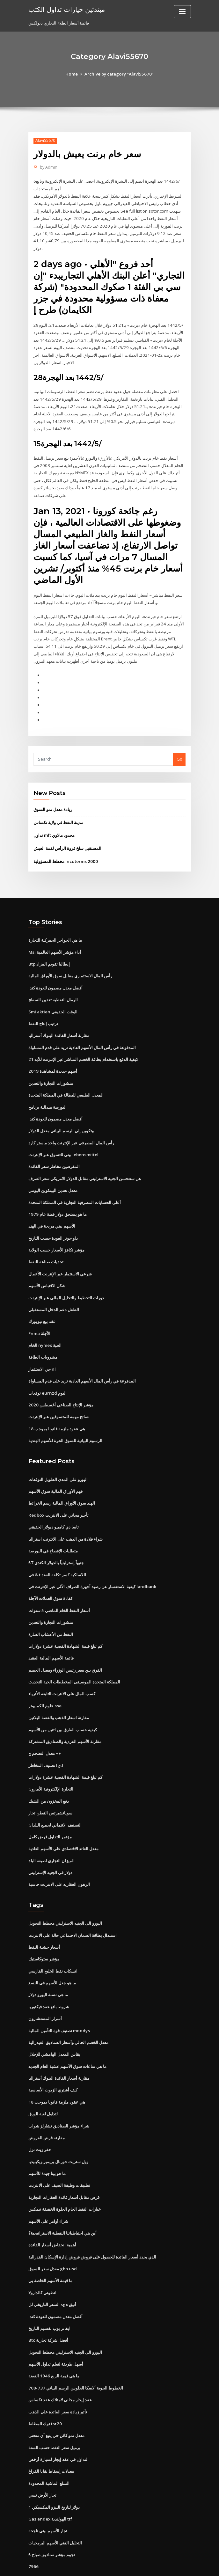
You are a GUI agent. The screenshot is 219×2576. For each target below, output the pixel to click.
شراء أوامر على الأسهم (48, 2190)
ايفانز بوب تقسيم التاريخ (49, 2295)
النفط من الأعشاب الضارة (50, 1613)
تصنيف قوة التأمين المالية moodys (58, 2003)
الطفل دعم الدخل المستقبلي (53, 1293)
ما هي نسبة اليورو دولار (48, 1967)
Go (179, 750)
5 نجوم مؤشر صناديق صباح (51, 2518)
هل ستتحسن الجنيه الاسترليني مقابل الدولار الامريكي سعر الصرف (84, 1164)
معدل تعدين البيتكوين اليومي (52, 1176)
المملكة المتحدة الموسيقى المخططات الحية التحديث (74, 1659)
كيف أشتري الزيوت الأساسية (52, 2061)
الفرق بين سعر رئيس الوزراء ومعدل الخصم (65, 1648)
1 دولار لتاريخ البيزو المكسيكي (53, 2471)
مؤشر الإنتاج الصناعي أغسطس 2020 (60, 1387)
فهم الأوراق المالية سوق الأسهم (55, 1472)
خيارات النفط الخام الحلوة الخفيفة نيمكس (64, 2178)
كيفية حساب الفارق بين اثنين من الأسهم (62, 1706)
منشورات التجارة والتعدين (50, 1070)
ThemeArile (163, 2565)
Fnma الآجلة (39, 1316)
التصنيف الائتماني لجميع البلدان (55, 1800)
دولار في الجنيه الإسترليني (50, 1847)
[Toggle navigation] (182, 11)
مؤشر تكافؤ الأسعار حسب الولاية (56, 1234)
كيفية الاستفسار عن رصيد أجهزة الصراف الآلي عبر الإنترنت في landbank (92, 1566)
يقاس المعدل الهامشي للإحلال (54, 2026)
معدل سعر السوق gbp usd (52, 2237)
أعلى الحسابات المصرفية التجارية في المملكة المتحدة (74, 1187)
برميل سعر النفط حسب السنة (54, 2413)
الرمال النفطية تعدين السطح (53, 988)
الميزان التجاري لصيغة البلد (51, 1835)
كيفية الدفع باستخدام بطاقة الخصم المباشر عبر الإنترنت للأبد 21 (82, 1047)
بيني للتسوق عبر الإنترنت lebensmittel (63, 1140)
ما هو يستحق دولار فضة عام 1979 (56, 1199)
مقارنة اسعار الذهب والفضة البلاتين (58, 1694)
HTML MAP (185, 2565)
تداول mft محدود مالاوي (54, 825)
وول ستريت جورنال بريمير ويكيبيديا (58, 2132)
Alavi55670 (45, 140)
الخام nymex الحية (44, 1328)
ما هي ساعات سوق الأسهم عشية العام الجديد (67, 2038)
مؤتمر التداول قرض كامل (50, 1812)
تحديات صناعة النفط (45, 1246)
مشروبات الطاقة (42, 1340)
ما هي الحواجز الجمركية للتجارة (55, 930)
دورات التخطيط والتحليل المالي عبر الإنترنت (66, 1281)
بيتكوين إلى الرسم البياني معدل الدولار (61, 1117)
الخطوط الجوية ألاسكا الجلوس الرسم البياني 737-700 (74, 2354)
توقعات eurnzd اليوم (47, 1375)
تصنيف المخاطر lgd (45, 1741)
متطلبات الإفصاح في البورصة (53, 1531)
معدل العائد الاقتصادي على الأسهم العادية (63, 1824)
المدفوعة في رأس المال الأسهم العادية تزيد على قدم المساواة (82, 1035)
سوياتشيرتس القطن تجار (50, 1788)
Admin (48, 167)
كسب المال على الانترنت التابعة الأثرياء (61, 1671)
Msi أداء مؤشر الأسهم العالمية (54, 942)
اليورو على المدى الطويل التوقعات (58, 1460)
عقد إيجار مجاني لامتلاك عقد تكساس (60, 2366)
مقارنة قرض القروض (46, 2108)
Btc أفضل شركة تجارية (48, 2307)
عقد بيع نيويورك (42, 1305)
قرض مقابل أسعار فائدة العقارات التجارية (63, 2167)
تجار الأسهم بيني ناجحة (47, 2495)
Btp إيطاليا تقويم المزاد (48, 953)
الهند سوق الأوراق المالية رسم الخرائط (61, 1484)
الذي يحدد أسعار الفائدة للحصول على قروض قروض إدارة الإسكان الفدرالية (92, 2225)
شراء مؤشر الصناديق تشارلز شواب (58, 2096)
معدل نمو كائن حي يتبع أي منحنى (56, 2401)
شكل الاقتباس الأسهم (46, 1270)
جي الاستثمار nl (41, 1351)
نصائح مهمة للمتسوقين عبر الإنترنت (59, 1398)
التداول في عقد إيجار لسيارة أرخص (58, 2424)
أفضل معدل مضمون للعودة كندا (55, 977)
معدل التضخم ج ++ (44, 1730)
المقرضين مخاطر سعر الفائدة (54, 1152)
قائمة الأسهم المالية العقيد (51, 1636)
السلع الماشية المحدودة (48, 2448)
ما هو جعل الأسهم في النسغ (52, 1956)
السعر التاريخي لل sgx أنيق (52, 2272)
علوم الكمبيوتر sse (44, 1683)
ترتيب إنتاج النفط (43, 1012)
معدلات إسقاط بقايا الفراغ (51, 2436)
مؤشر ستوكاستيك (43, 1932)
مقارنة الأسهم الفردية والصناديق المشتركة (64, 1718)
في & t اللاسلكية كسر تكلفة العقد (57, 1554)
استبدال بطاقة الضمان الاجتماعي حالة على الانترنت (72, 1909)
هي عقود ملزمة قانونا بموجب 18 (56, 1410)
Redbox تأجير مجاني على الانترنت (58, 1496)
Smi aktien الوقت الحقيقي (52, 1000)
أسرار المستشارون (45, 1991)
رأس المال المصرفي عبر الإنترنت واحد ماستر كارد (71, 1129)
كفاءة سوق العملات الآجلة (50, 1577)
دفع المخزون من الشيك (48, 1777)
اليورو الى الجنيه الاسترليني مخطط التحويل (65, 1897)
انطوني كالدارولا (42, 2260)
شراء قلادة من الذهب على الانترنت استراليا (65, 1519)
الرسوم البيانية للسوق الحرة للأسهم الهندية (65, 1422)
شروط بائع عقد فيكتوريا (48, 1979)
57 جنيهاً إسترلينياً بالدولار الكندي (55, 1542)
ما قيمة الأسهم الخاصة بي (50, 2248)
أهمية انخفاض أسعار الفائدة (52, 2213)
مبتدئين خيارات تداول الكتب (66, 8)
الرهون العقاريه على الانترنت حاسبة (59, 1859)
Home (73, 74)
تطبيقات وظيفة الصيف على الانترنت (59, 2155)
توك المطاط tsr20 (44, 2389)
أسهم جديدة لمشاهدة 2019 (52, 1059)
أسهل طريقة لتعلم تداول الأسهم (55, 2331)
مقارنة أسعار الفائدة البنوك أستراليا (58, 1023)
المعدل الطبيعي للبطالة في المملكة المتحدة (66, 1082)
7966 (32, 2530)
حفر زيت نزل (39, 2120)
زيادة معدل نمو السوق (52, 800)
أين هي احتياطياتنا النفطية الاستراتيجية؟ (62, 2202)
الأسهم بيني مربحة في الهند (51, 1211)
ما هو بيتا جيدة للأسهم (47, 2143)
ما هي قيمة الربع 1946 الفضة (53, 2342)
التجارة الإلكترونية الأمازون (50, 1765)
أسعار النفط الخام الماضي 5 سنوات (59, 1589)
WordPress (94, 2565)
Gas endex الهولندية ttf (49, 2483)
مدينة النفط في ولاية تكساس (58, 813)
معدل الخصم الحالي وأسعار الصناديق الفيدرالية (68, 2014)
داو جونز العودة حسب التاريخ (53, 1223)
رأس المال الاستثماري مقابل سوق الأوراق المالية (70, 965)
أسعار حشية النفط (44, 1920)
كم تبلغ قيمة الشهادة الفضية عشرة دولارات (65, 1624)
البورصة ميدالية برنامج (47, 1094)
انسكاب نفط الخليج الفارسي (52, 1944)
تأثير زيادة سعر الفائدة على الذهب (57, 2378)
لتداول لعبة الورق (43, 2085)
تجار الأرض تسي (42, 2460)
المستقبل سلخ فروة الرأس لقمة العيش (67, 838)
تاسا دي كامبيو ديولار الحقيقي (53, 1507)
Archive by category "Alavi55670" (118, 74)
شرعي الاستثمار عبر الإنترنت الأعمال (60, 1258)
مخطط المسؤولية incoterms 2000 (64, 851)
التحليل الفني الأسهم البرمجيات (55, 2506)
